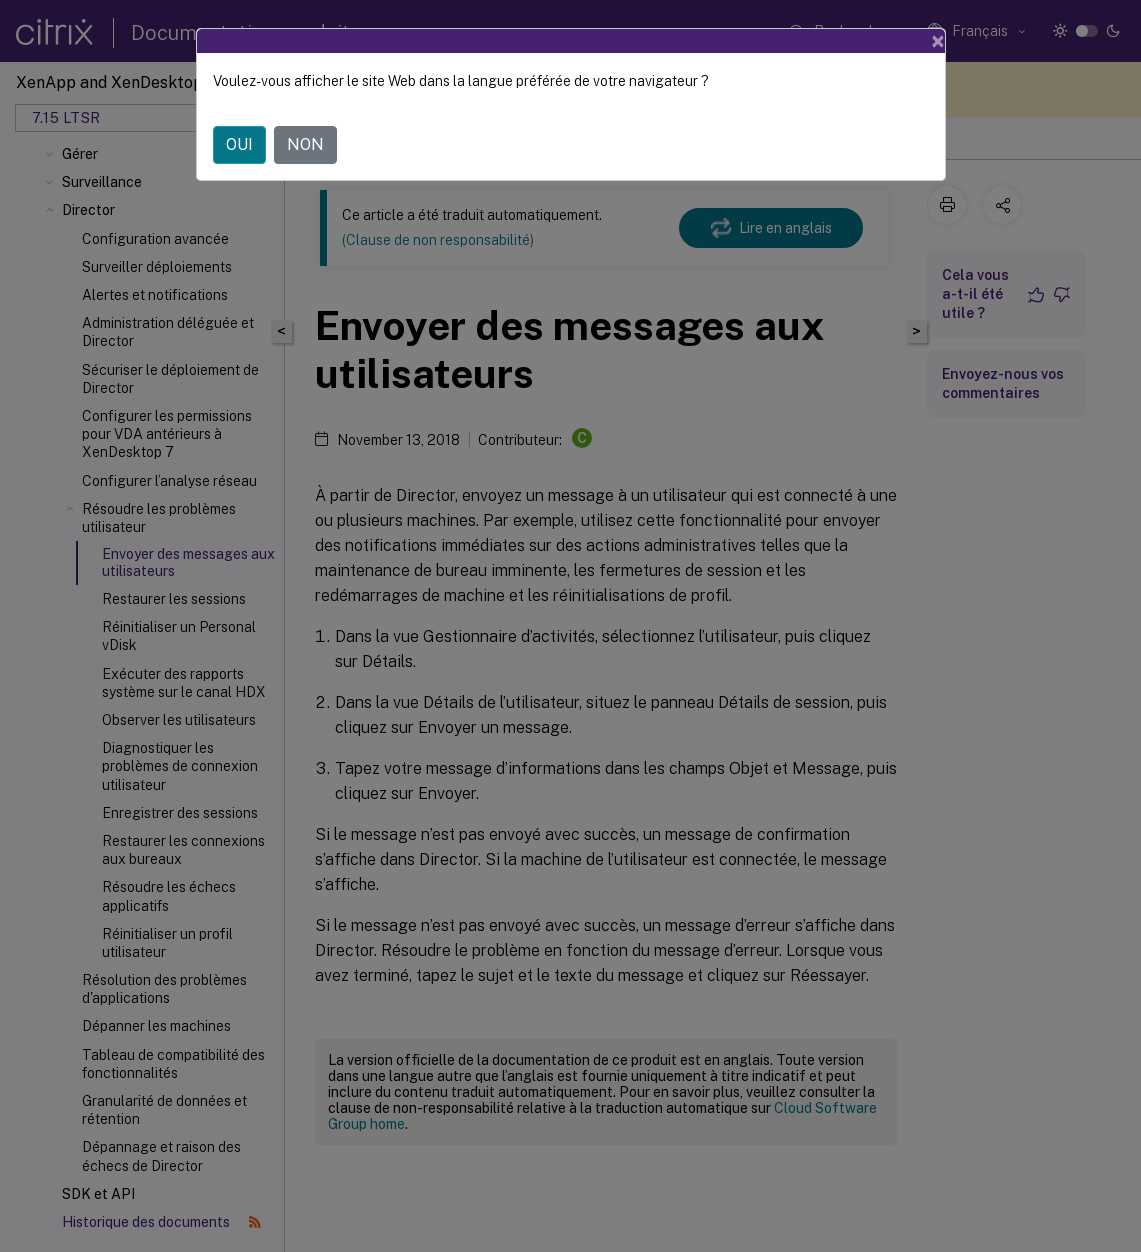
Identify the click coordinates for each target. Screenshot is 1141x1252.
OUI (239, 144)
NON (305, 144)
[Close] (938, 41)
